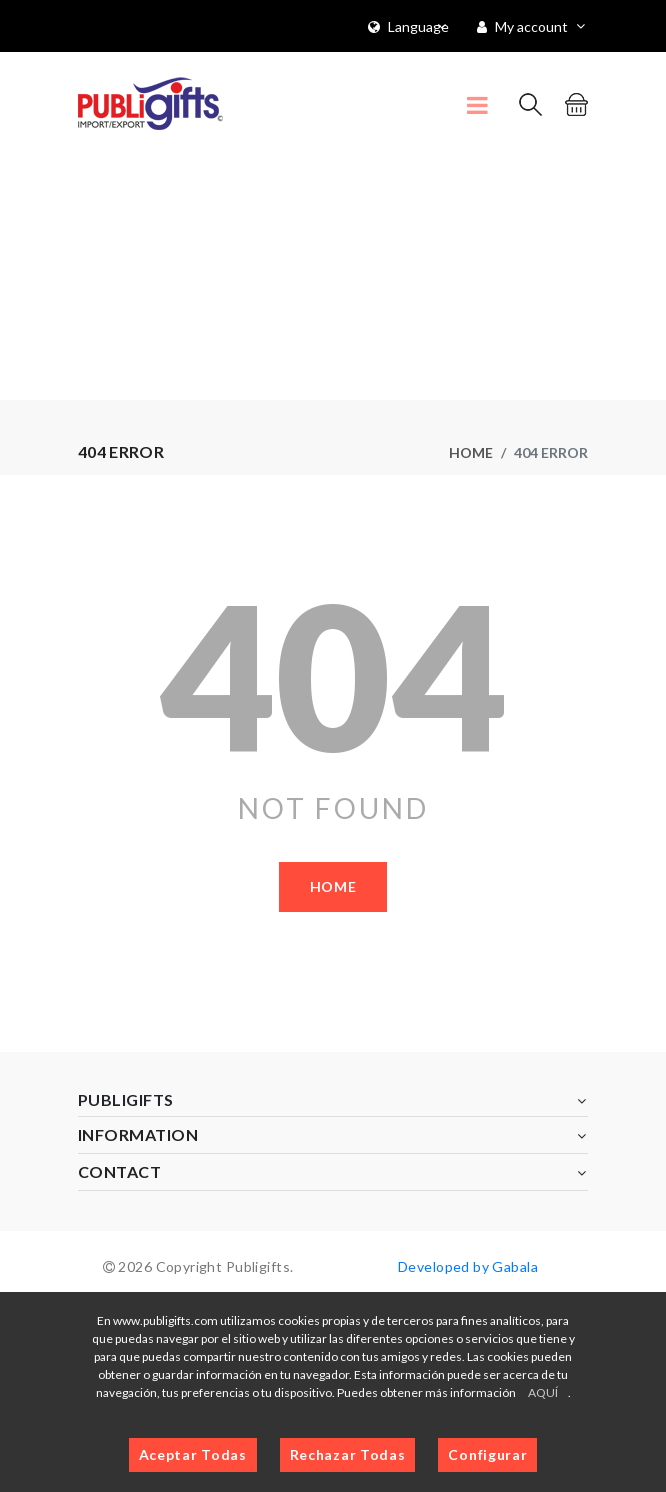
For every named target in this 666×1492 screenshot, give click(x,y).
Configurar (487, 1454)
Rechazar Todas (348, 1454)
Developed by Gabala (468, 1266)
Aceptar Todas (193, 1454)
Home (471, 452)
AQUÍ (543, 1392)
